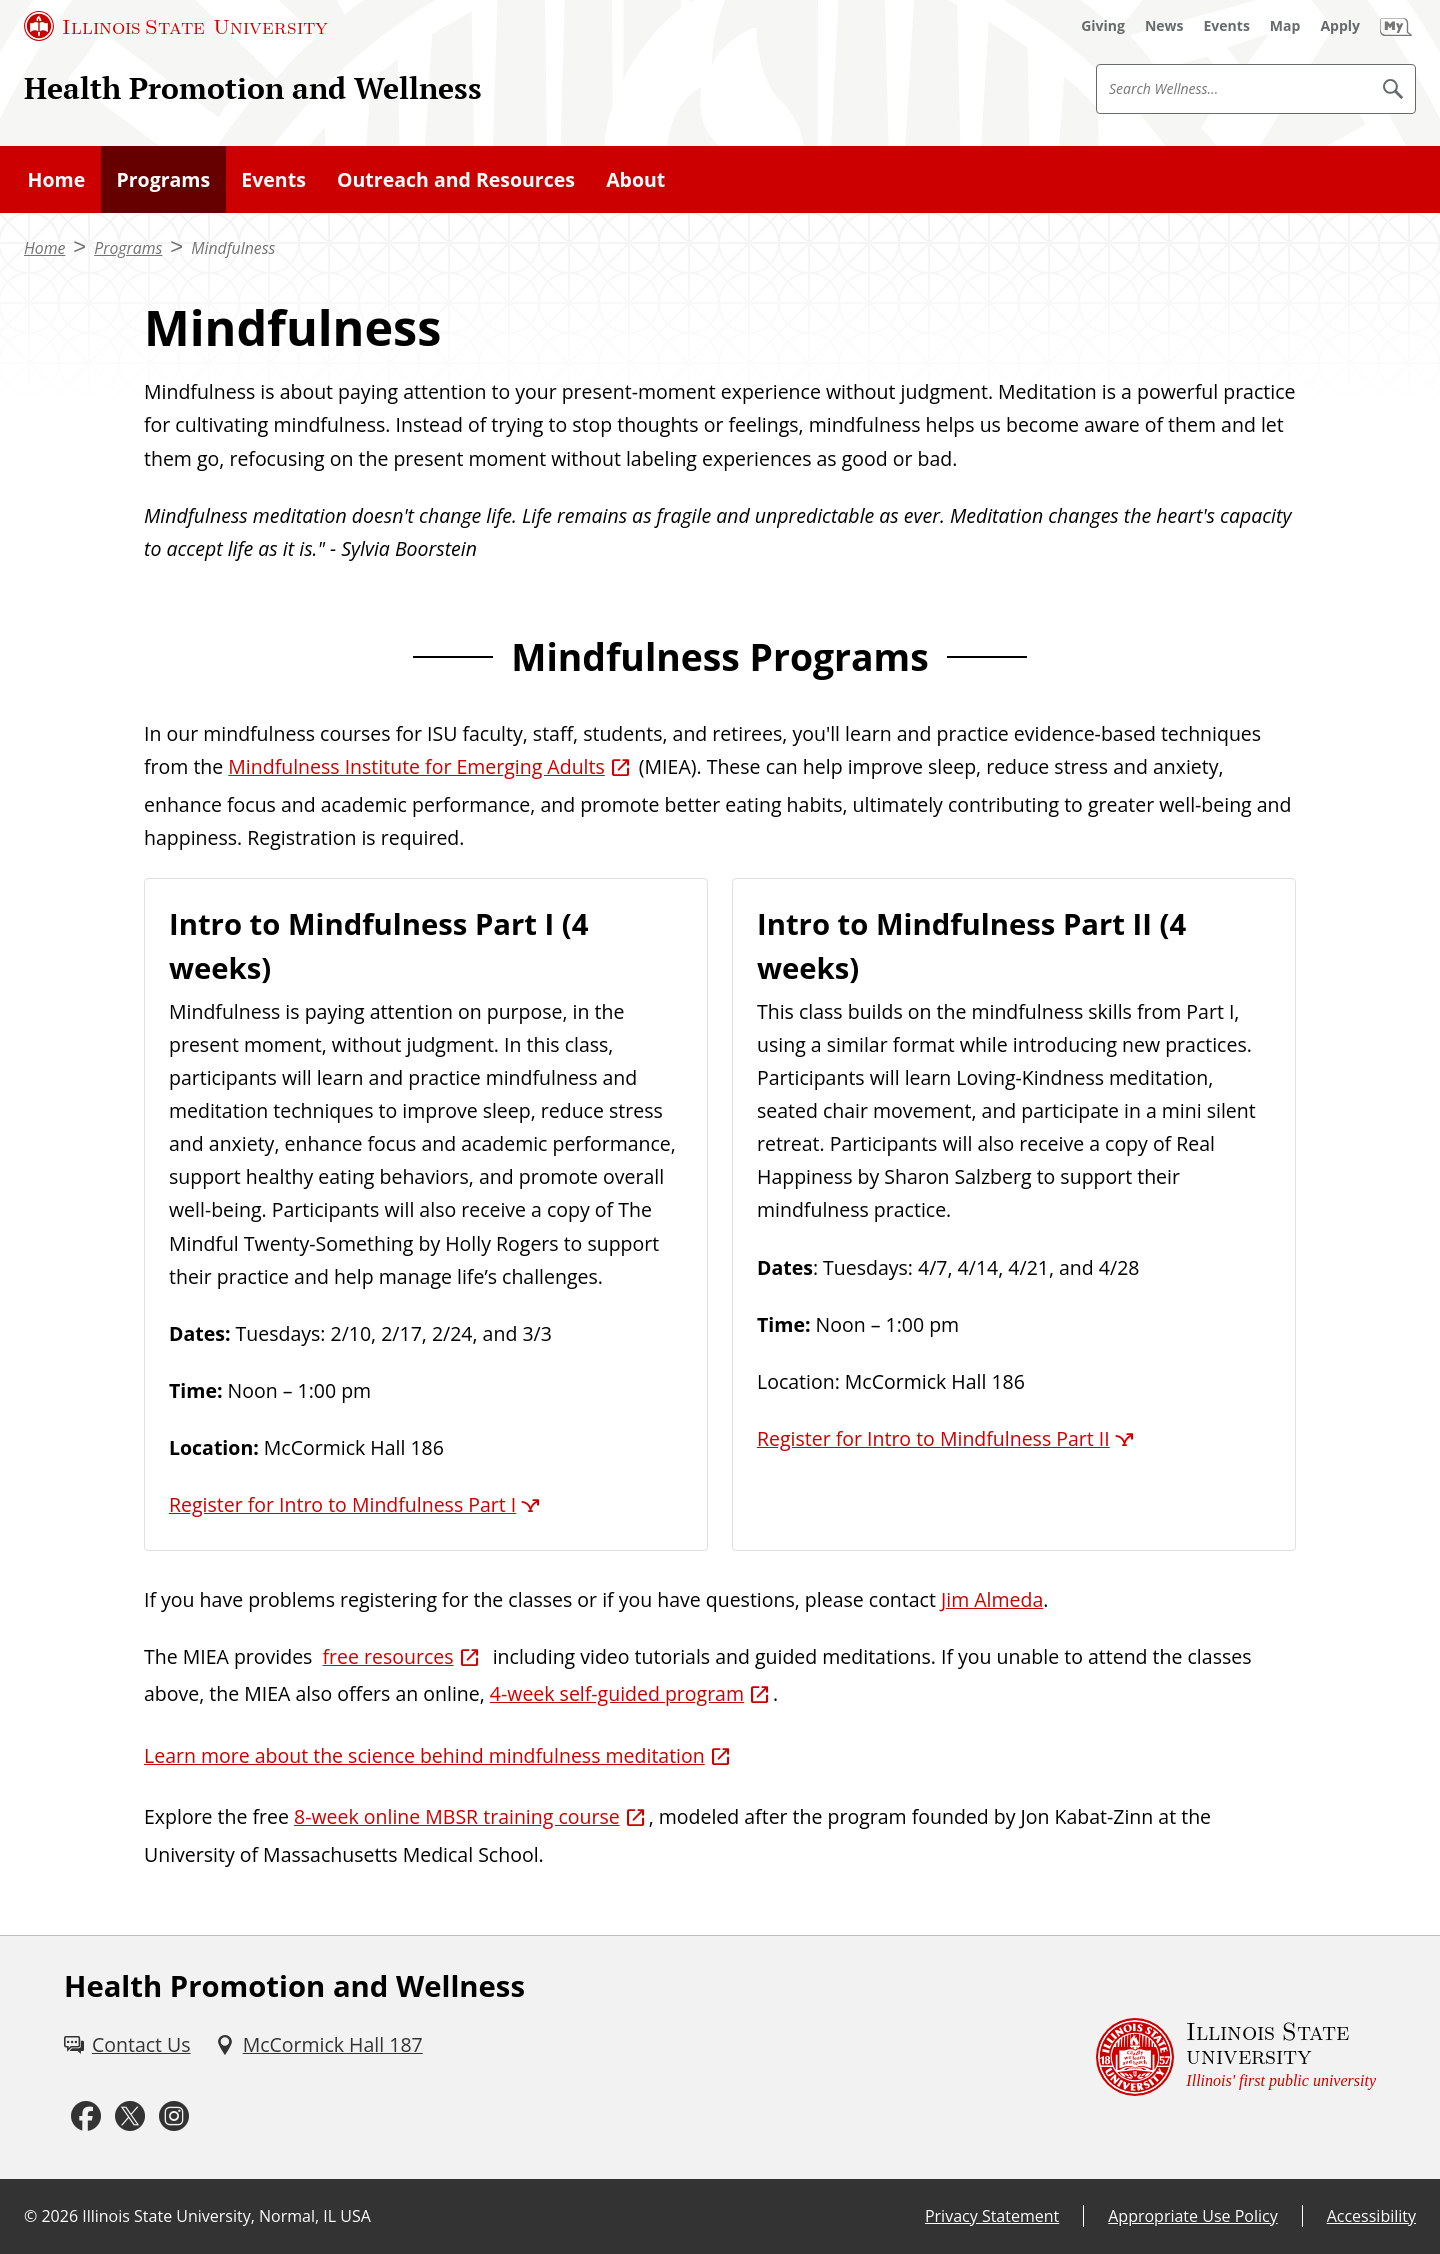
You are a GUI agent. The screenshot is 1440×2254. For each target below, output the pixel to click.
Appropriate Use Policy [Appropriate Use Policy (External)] (1192, 2216)
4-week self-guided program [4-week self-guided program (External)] (617, 1693)
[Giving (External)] (1103, 26)
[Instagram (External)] (174, 2116)
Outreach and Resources (456, 179)
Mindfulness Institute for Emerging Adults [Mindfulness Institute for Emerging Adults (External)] (416, 766)
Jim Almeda (992, 1599)
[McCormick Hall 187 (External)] (319, 2044)
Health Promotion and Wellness (253, 87)
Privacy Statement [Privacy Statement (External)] (992, 2216)
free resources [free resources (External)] (388, 1656)
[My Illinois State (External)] (1396, 26)
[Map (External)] (1285, 26)
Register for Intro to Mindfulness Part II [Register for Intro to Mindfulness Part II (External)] (933, 1438)
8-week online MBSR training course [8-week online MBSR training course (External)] (457, 1816)
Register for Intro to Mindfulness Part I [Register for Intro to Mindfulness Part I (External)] (342, 1504)
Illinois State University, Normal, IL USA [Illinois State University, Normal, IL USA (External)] (226, 2216)
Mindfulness (233, 248)
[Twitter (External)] (130, 2116)
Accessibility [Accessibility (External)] (1371, 2216)
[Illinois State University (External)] (176, 26)
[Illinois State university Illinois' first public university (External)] (1236, 2057)
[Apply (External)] (1340, 26)
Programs (163, 179)
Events (273, 179)
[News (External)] (1164, 26)
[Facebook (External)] (86, 2116)
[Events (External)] (1227, 26)
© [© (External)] (30, 2216)
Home (57, 179)
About (635, 179)
